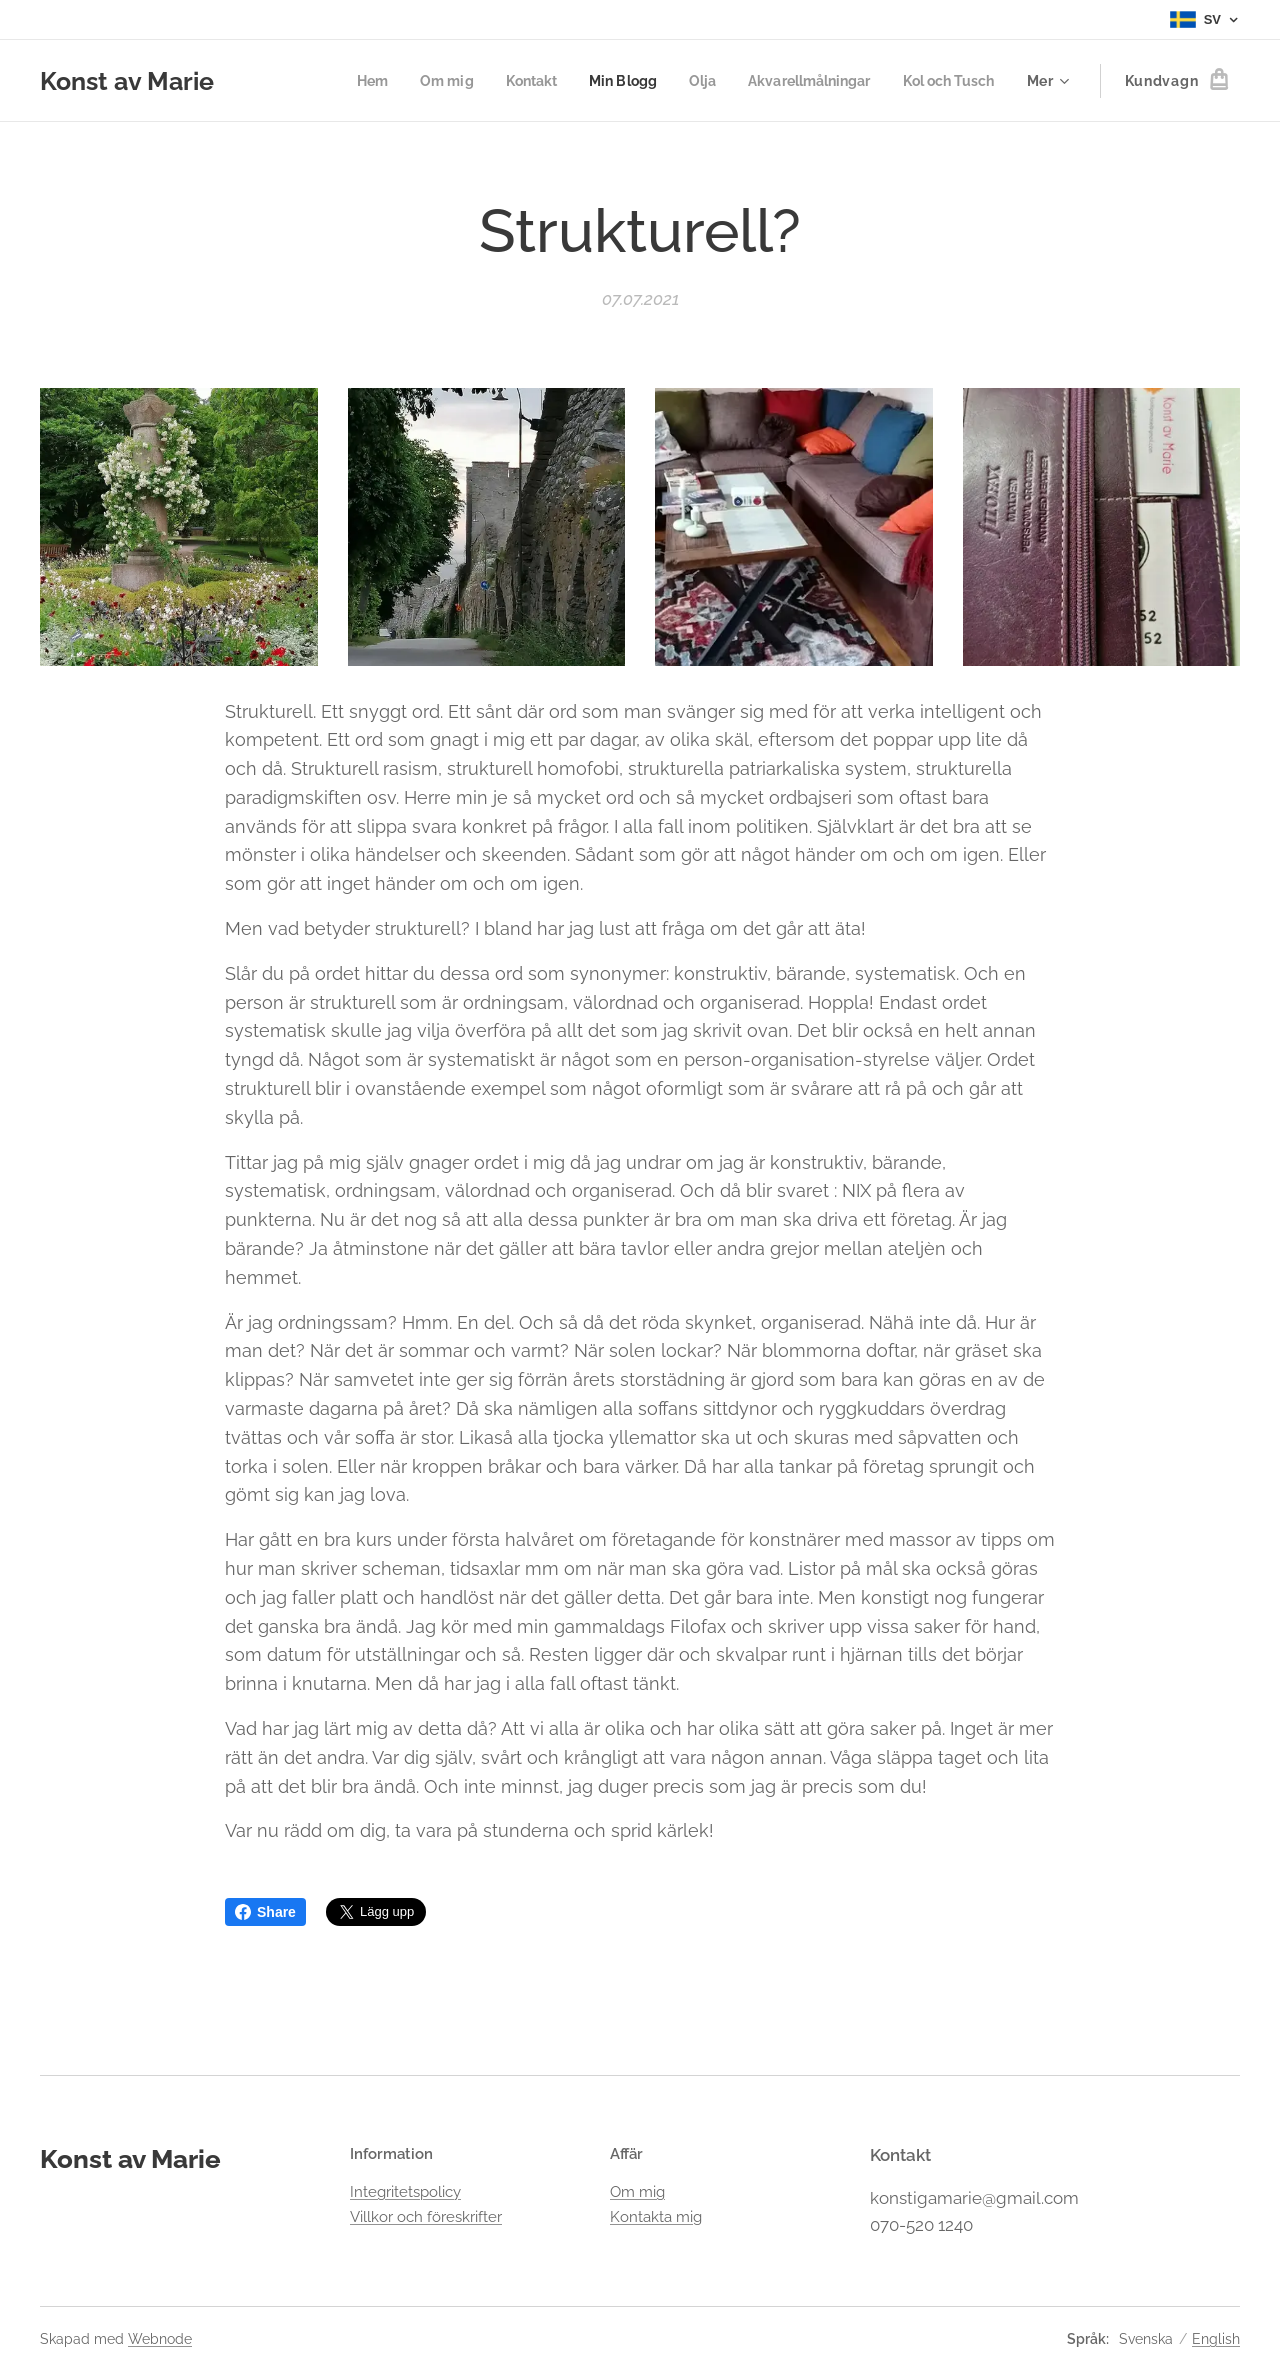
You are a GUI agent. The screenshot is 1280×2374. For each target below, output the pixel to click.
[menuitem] (342, 81)
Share (265, 1912)
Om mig (637, 2192)
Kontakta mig (656, 2216)
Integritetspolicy (405, 2192)
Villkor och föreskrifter (426, 2216)
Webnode (160, 2339)
